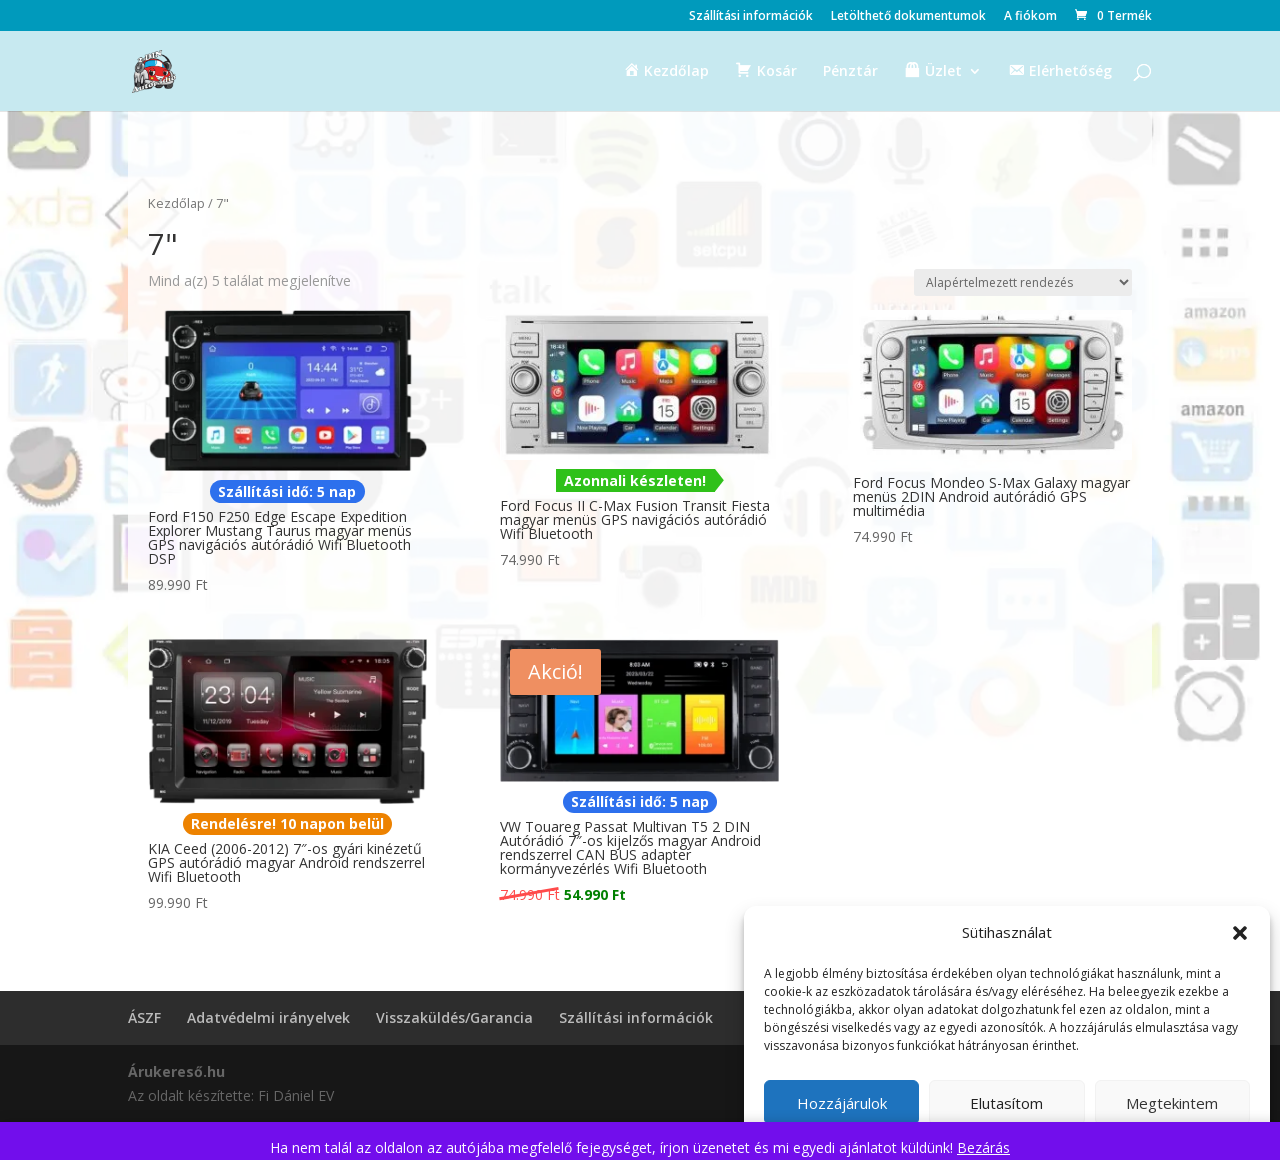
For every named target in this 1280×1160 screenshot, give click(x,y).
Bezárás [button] (983, 1147)
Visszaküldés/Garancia (454, 1017)
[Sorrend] (1023, 282)
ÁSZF (144, 1017)
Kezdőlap (176, 203)
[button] (1240, 933)
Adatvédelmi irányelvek (268, 1017)
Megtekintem (1172, 1103)
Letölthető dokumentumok (908, 17)
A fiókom (1030, 17)
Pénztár (850, 72)
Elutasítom (1006, 1103)
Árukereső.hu (176, 1071)
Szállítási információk (751, 17)
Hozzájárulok (842, 1103)
